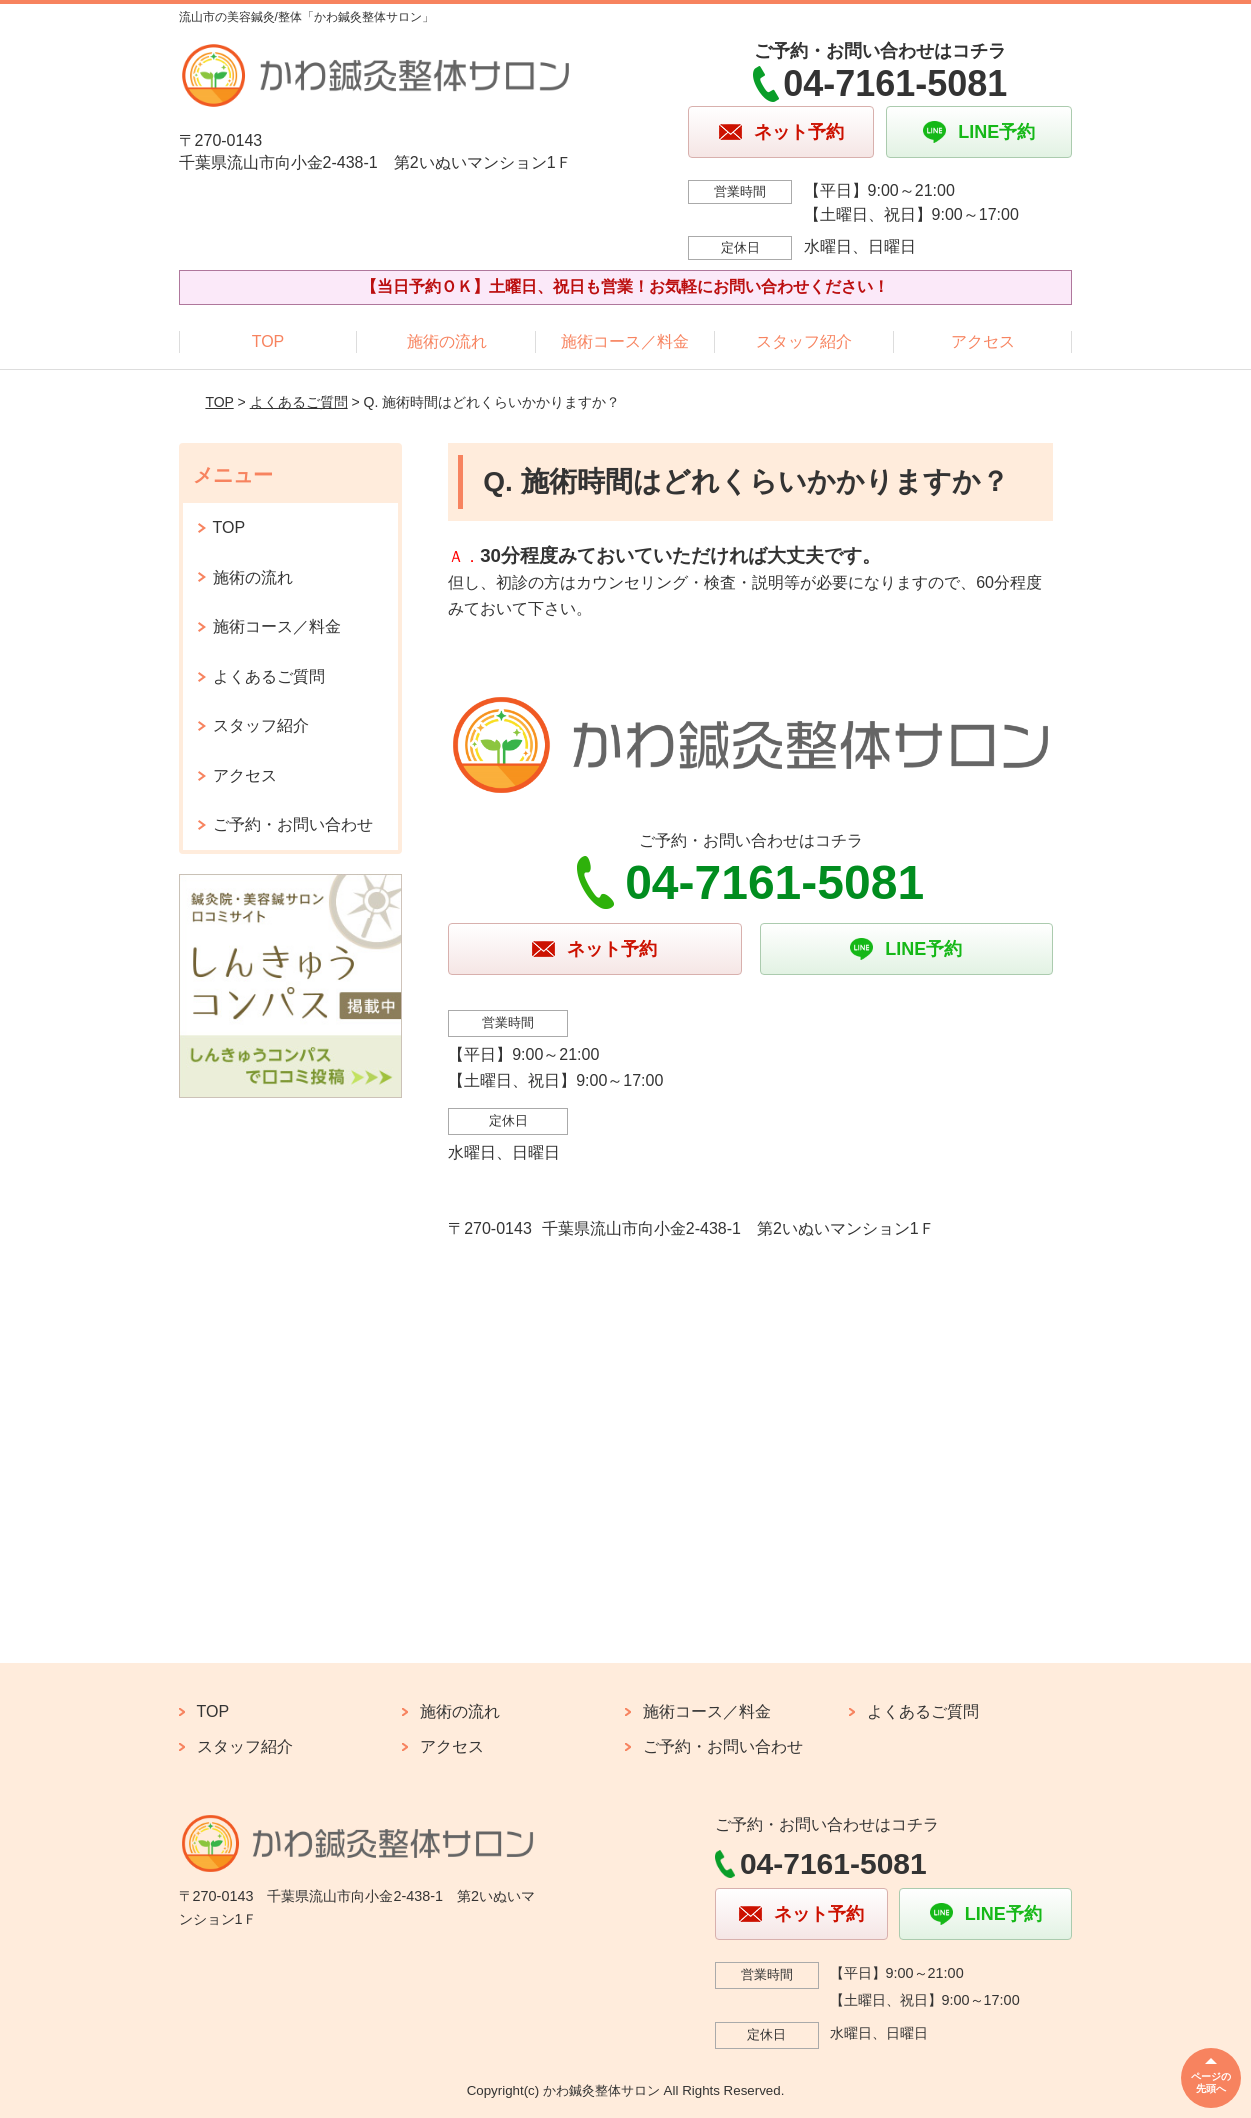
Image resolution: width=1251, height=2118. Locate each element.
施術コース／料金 (625, 341)
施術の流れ (447, 341)
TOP (268, 341)
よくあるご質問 (299, 402)
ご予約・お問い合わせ (293, 824)
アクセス (983, 341)
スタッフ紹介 (804, 341)
